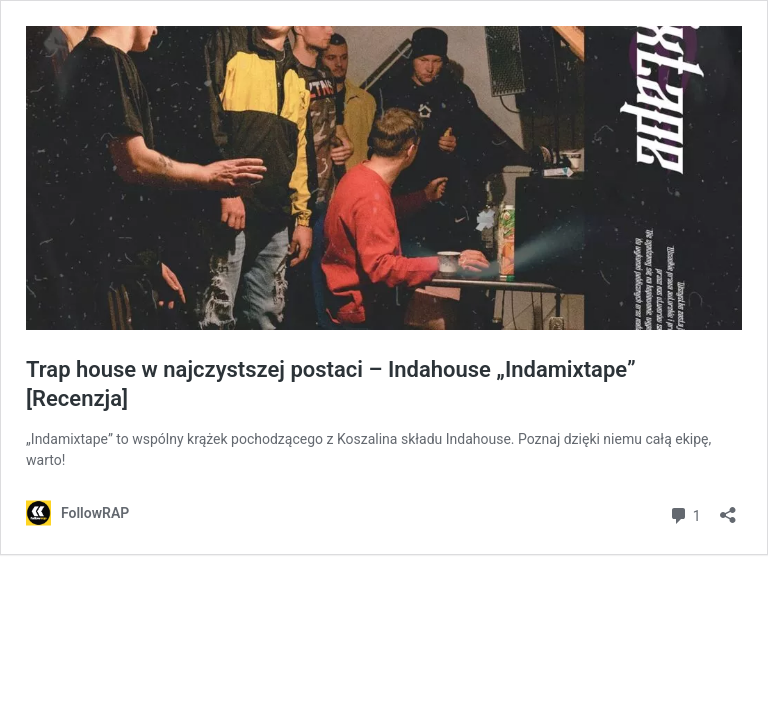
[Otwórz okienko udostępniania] (728, 508)
